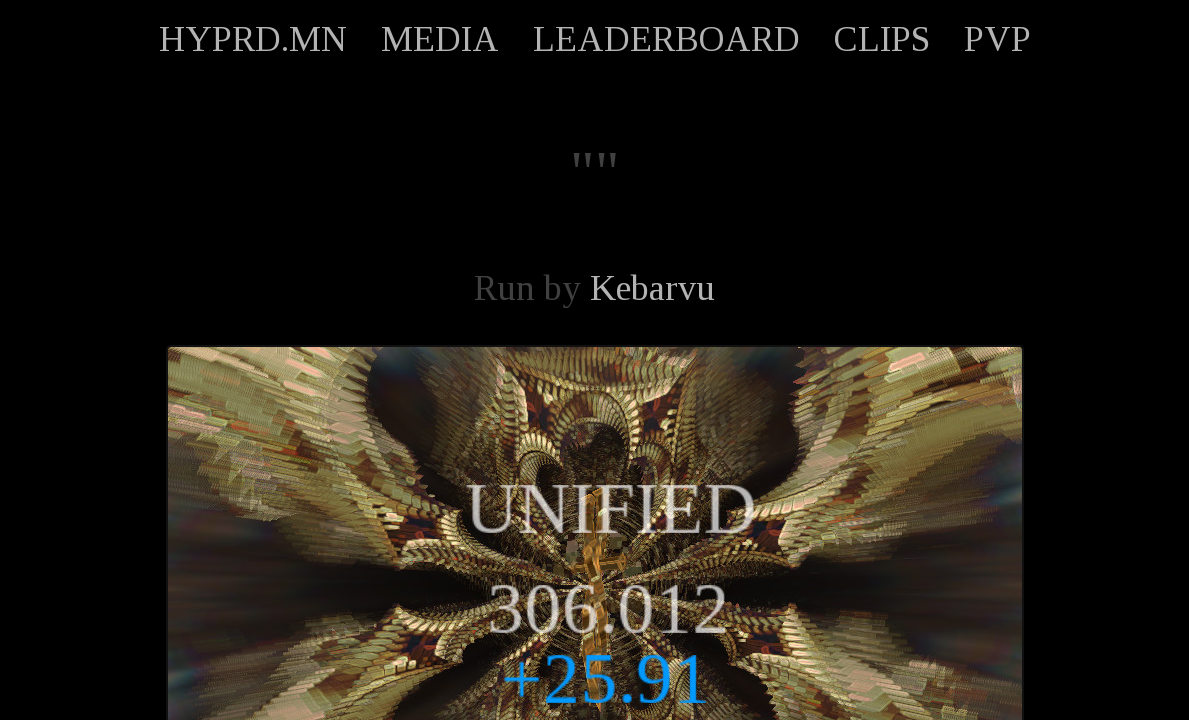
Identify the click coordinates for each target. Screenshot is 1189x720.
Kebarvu (652, 288)
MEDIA (440, 39)
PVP (997, 39)
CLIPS (882, 39)
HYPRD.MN (253, 39)
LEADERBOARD (666, 39)
